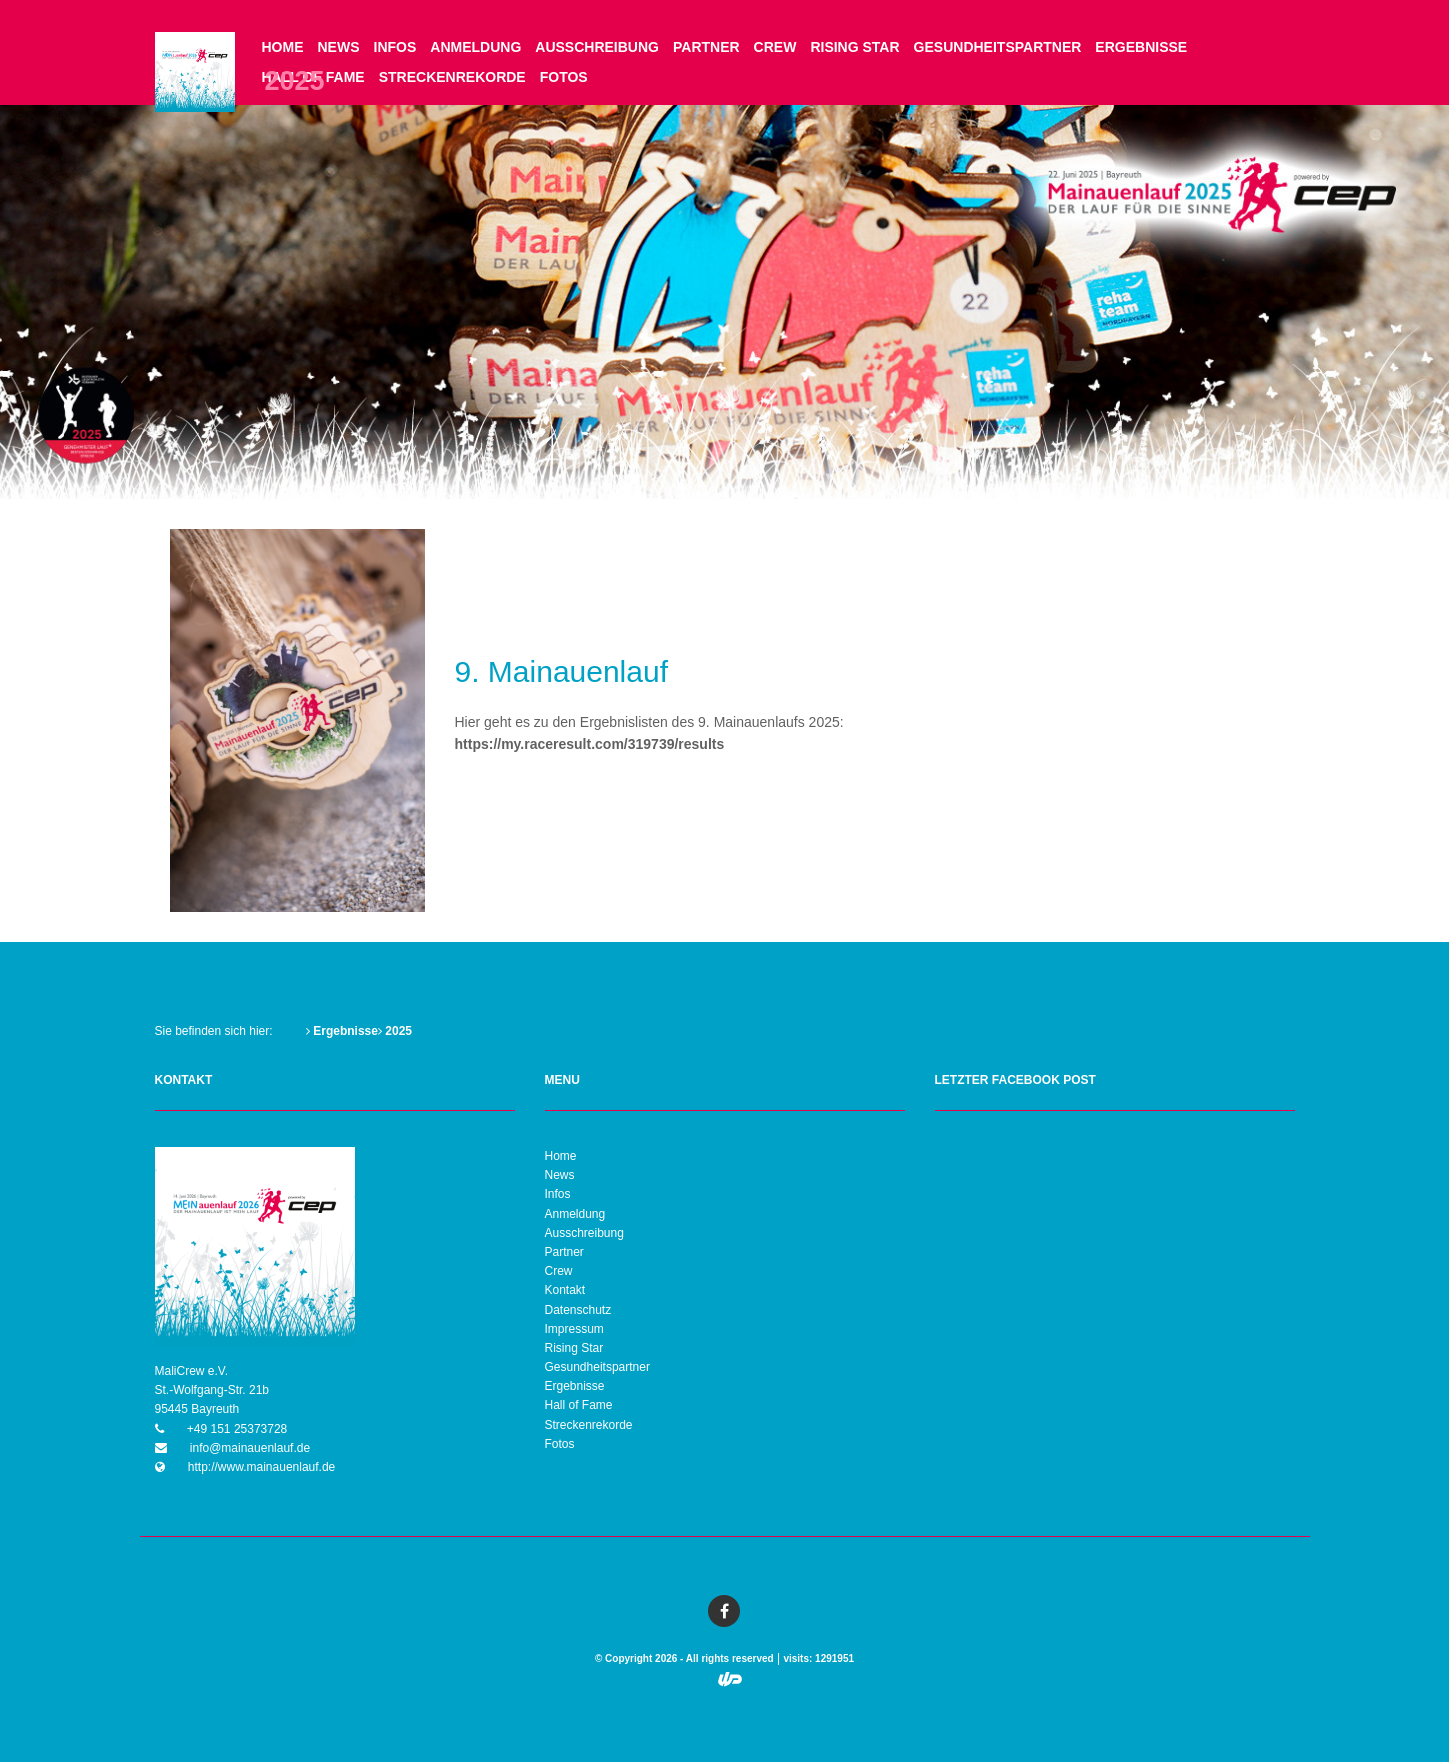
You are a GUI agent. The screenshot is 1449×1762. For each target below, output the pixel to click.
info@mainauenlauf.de (249, 1448)
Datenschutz (578, 1310)
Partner (706, 47)
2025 (395, 1031)
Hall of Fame (579, 1405)
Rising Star (854, 47)
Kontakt (565, 1290)
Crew (775, 47)
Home (283, 47)
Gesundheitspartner (998, 47)
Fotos (564, 77)
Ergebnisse (1141, 47)
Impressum (574, 1329)
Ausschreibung (597, 47)
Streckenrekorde (452, 77)
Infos (395, 47)
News (339, 47)
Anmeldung (475, 47)
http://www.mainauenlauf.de (260, 1467)
